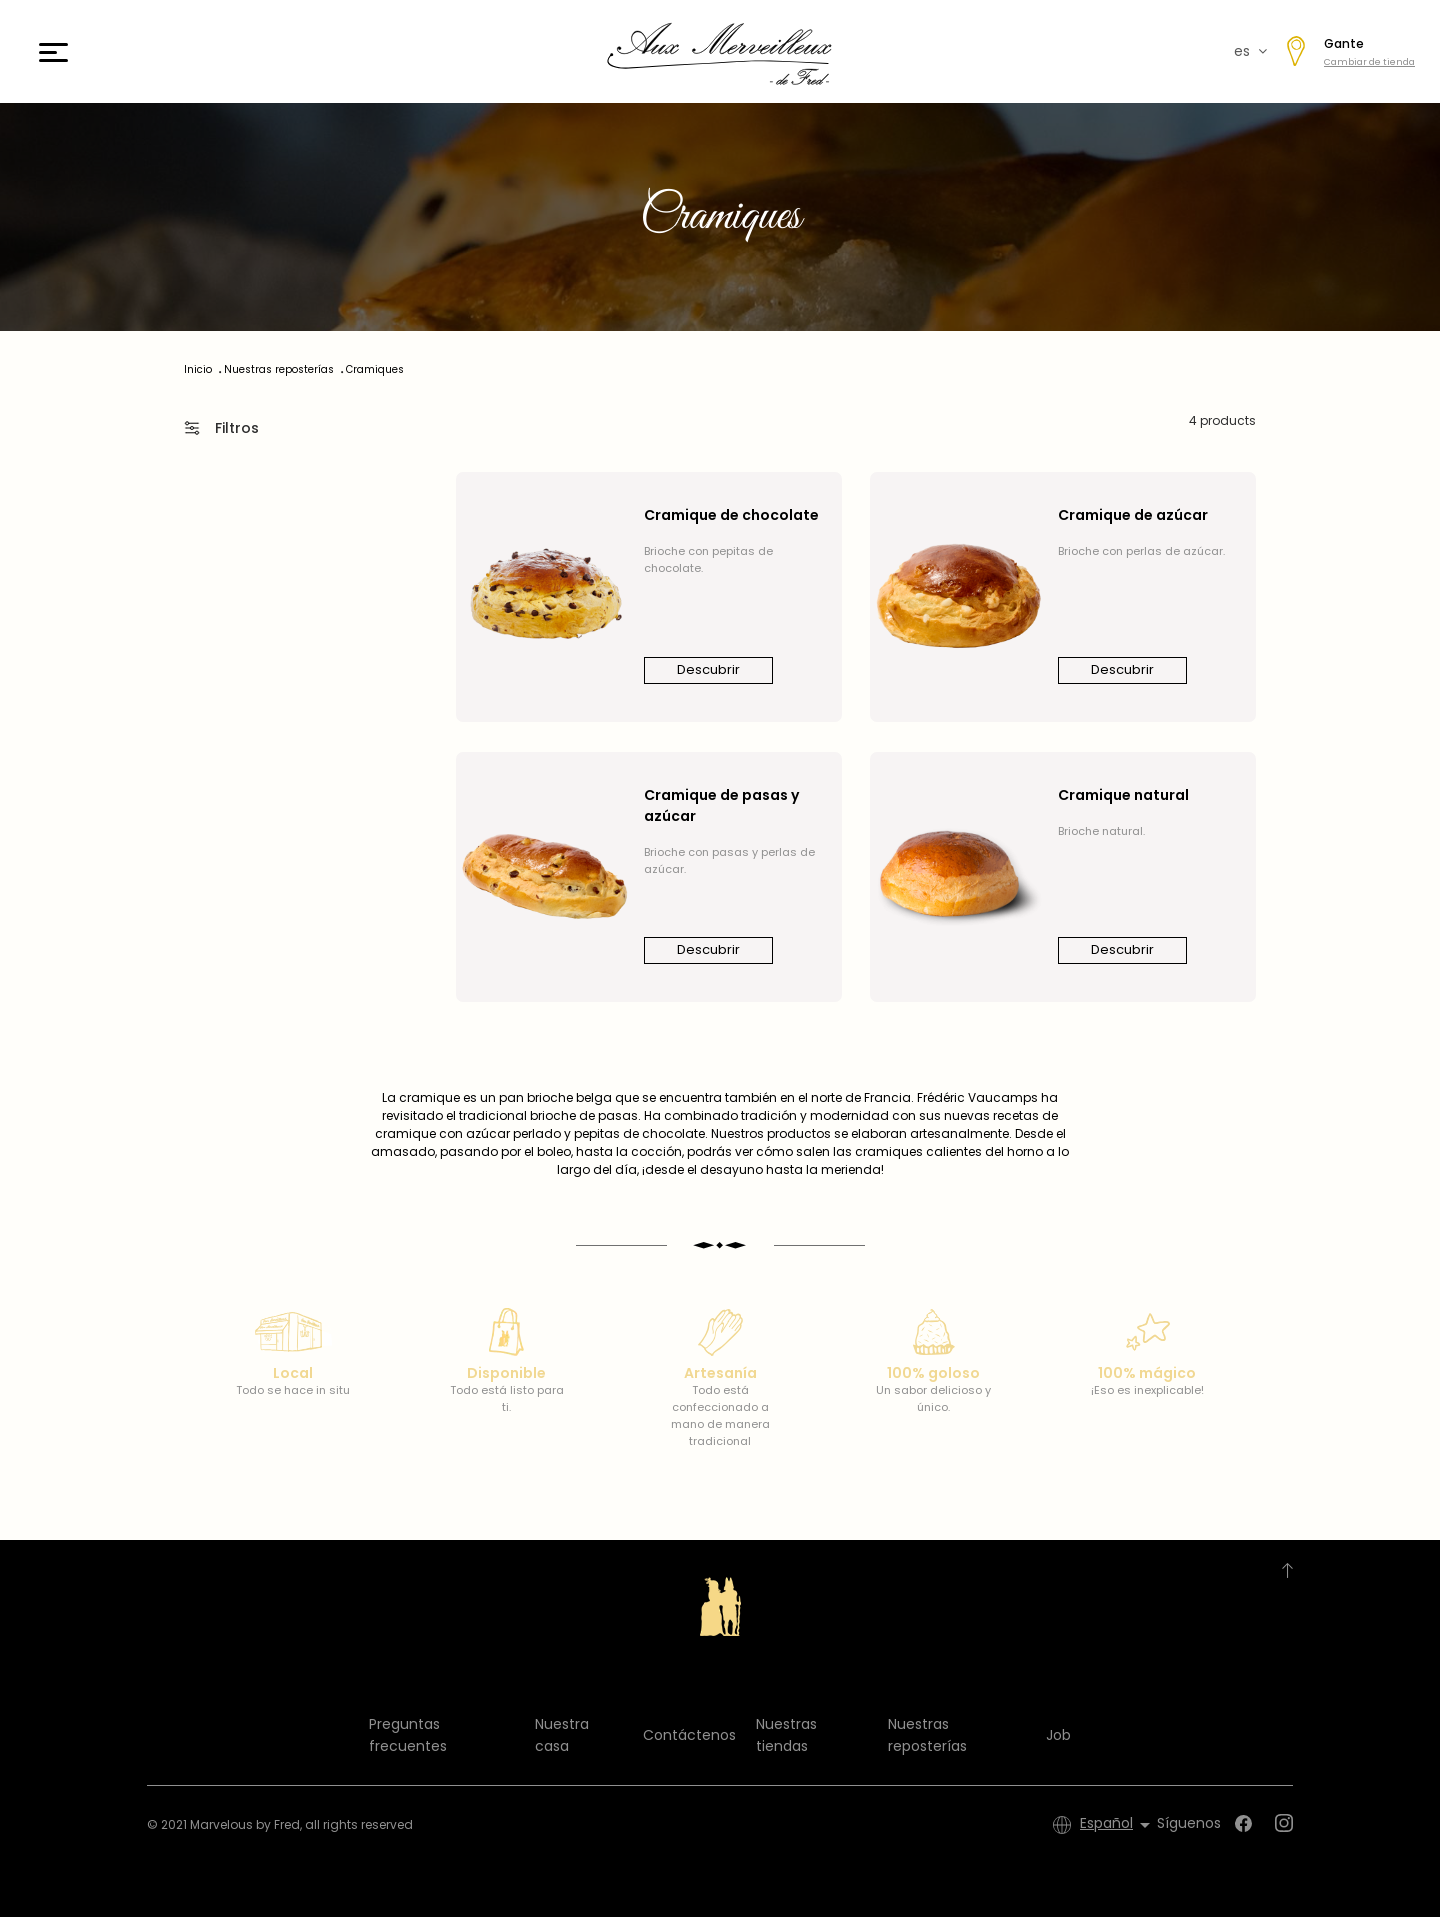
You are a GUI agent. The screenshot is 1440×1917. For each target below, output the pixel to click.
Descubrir (708, 669)
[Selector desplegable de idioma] (1118, 1825)
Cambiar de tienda (1369, 62)
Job (1058, 1735)
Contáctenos (689, 1735)
